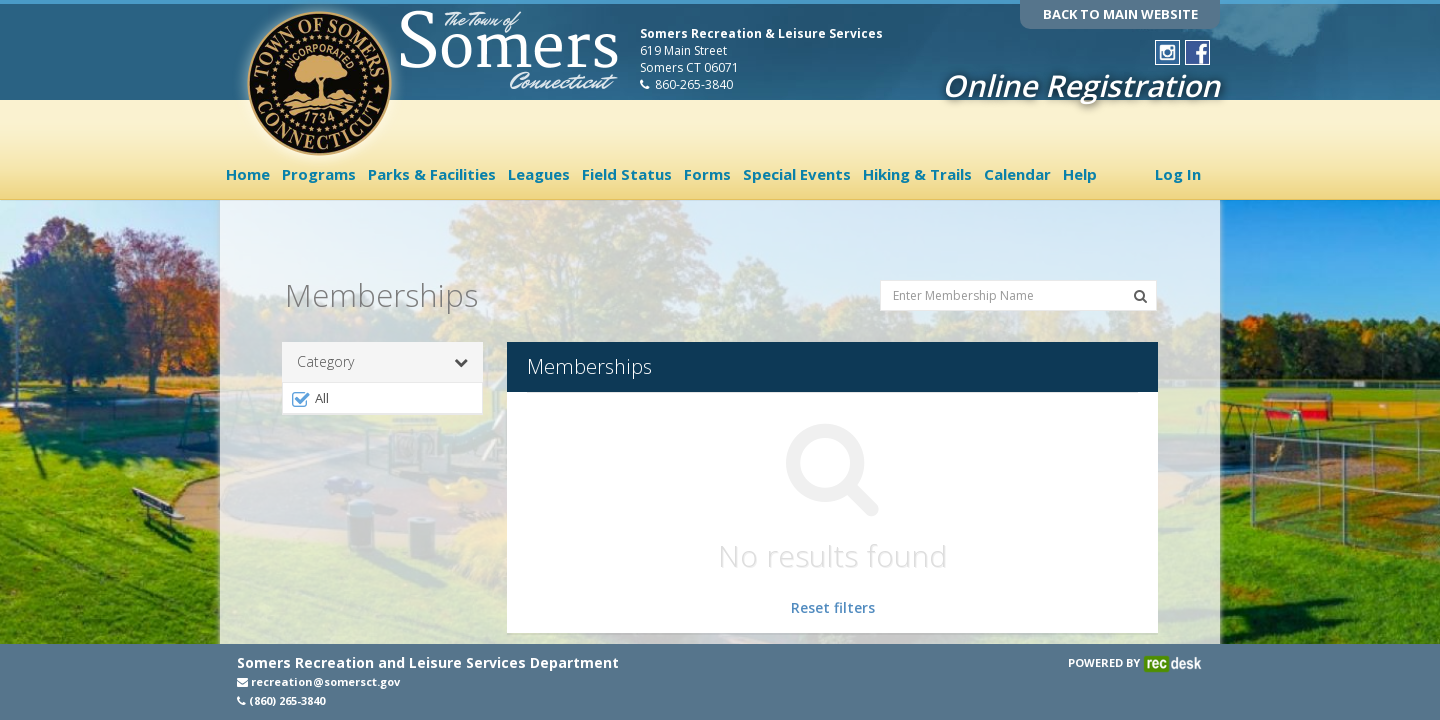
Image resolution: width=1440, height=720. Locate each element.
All (309, 380)
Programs (319, 174)
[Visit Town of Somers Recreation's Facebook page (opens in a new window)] (1197, 52)
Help (1080, 174)
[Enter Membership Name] (1018, 276)
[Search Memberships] (1140, 278)
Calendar (1017, 174)
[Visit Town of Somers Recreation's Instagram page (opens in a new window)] (1167, 52)
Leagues (539, 174)
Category (382, 344)
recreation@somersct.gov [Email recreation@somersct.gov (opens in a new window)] (318, 681)
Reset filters (833, 589)
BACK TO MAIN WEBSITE (1120, 14)
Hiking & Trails (917, 174)
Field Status (627, 174)
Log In (1178, 174)
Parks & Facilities (432, 174)
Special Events (797, 174)
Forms (707, 174)
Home (248, 174)
